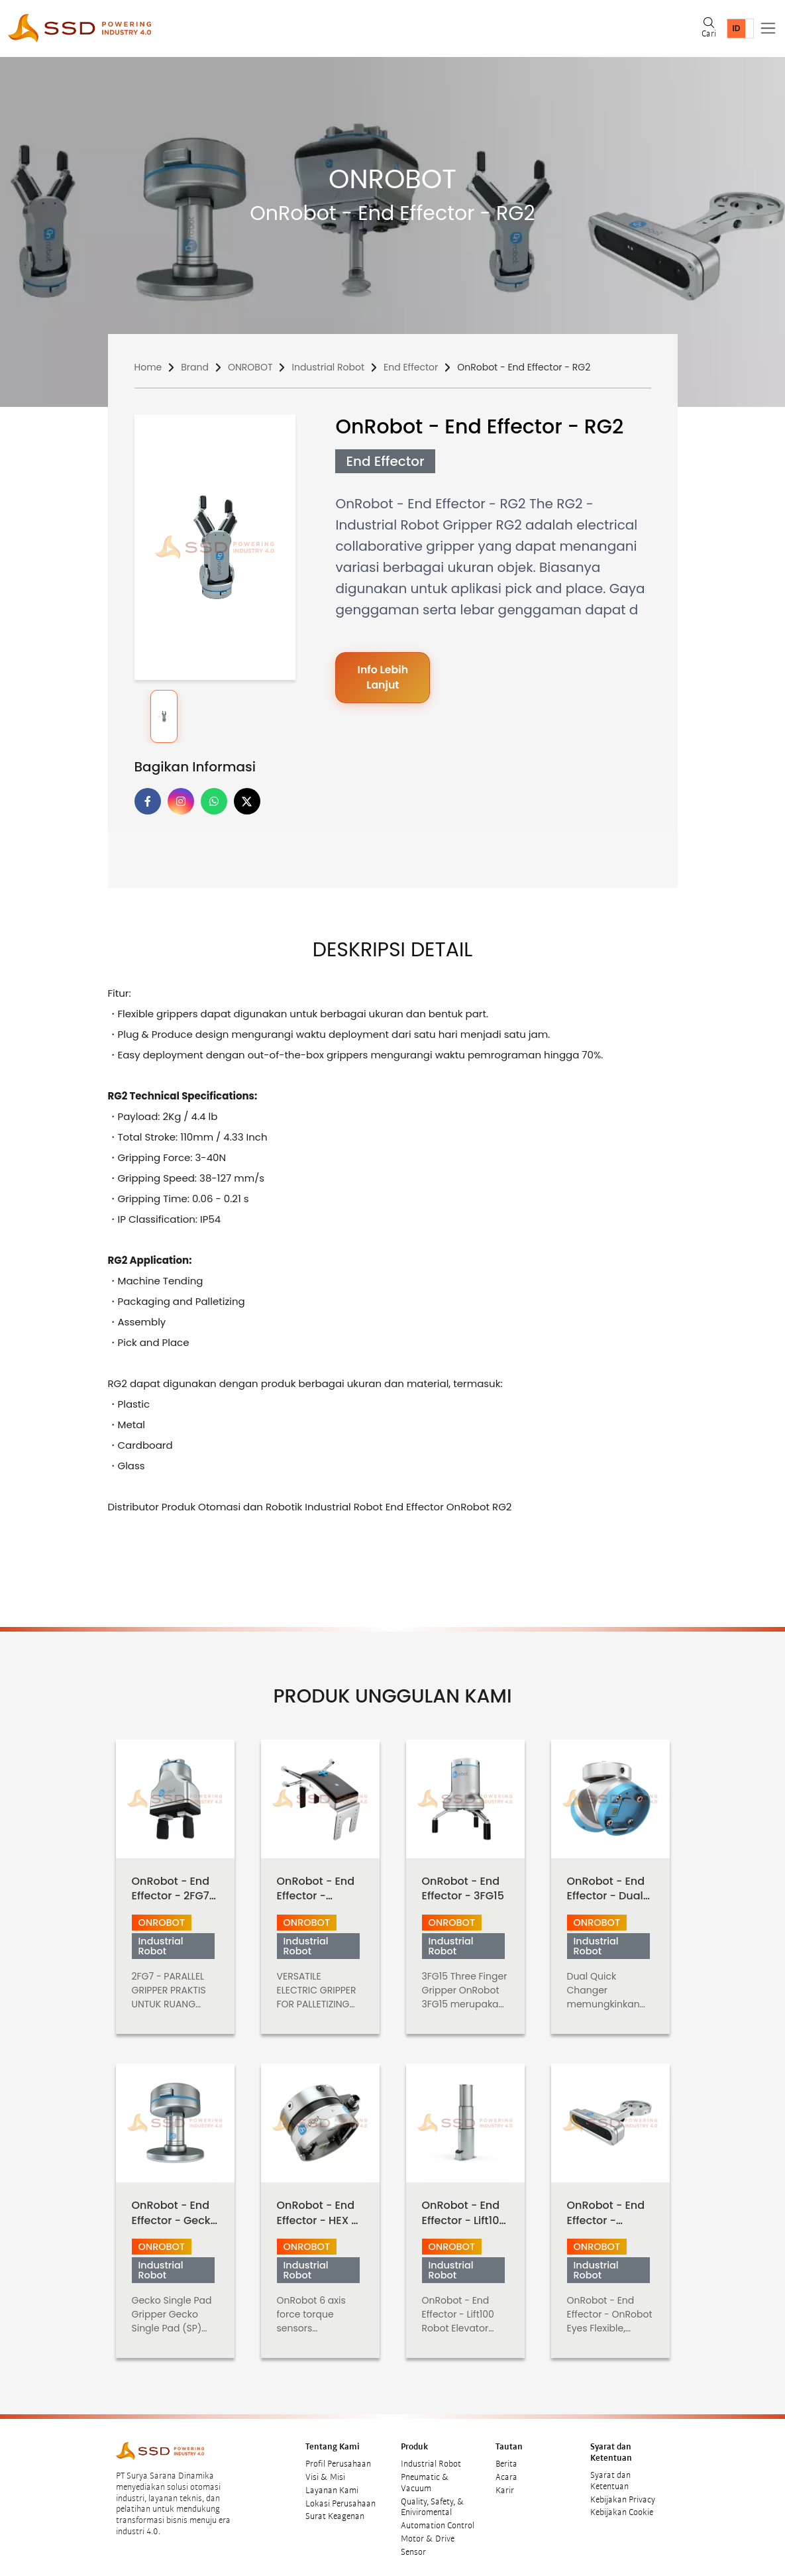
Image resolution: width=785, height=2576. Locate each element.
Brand (195, 367)
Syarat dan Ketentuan (610, 2474)
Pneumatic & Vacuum (425, 2476)
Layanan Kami (331, 2483)
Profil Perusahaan (338, 2457)
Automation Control (437, 2519)
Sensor (413, 2545)
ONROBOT (250, 367)
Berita (506, 2457)
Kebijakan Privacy (622, 2492)
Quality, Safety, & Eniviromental (432, 2500)
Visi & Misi (325, 2470)
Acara (506, 2470)
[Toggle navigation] (768, 28)
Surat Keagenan (334, 2509)
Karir (505, 2483)
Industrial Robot (327, 367)
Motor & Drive (427, 2532)
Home (148, 367)
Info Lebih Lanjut (383, 677)
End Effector (411, 367)
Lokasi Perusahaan (340, 2496)
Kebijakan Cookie (621, 2505)
